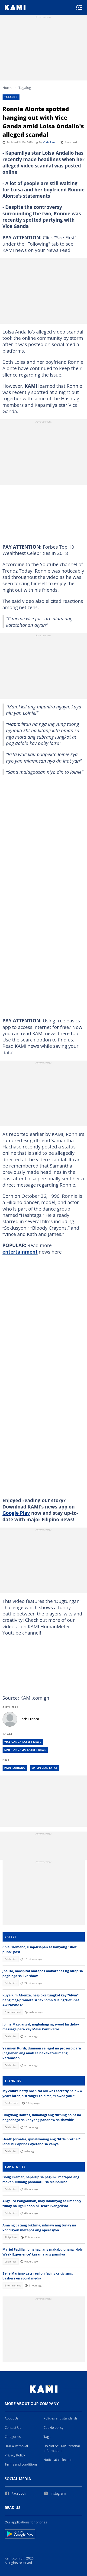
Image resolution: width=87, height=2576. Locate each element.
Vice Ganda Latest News (22, 1741)
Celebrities (10, 1959)
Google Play (16, 1513)
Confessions (11, 2103)
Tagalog (25, 87)
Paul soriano (15, 1767)
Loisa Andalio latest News (25, 1749)
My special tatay (45, 1767)
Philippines (10, 2237)
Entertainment (12, 2012)
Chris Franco (50, 142)
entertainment (20, 1251)
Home (7, 87)
